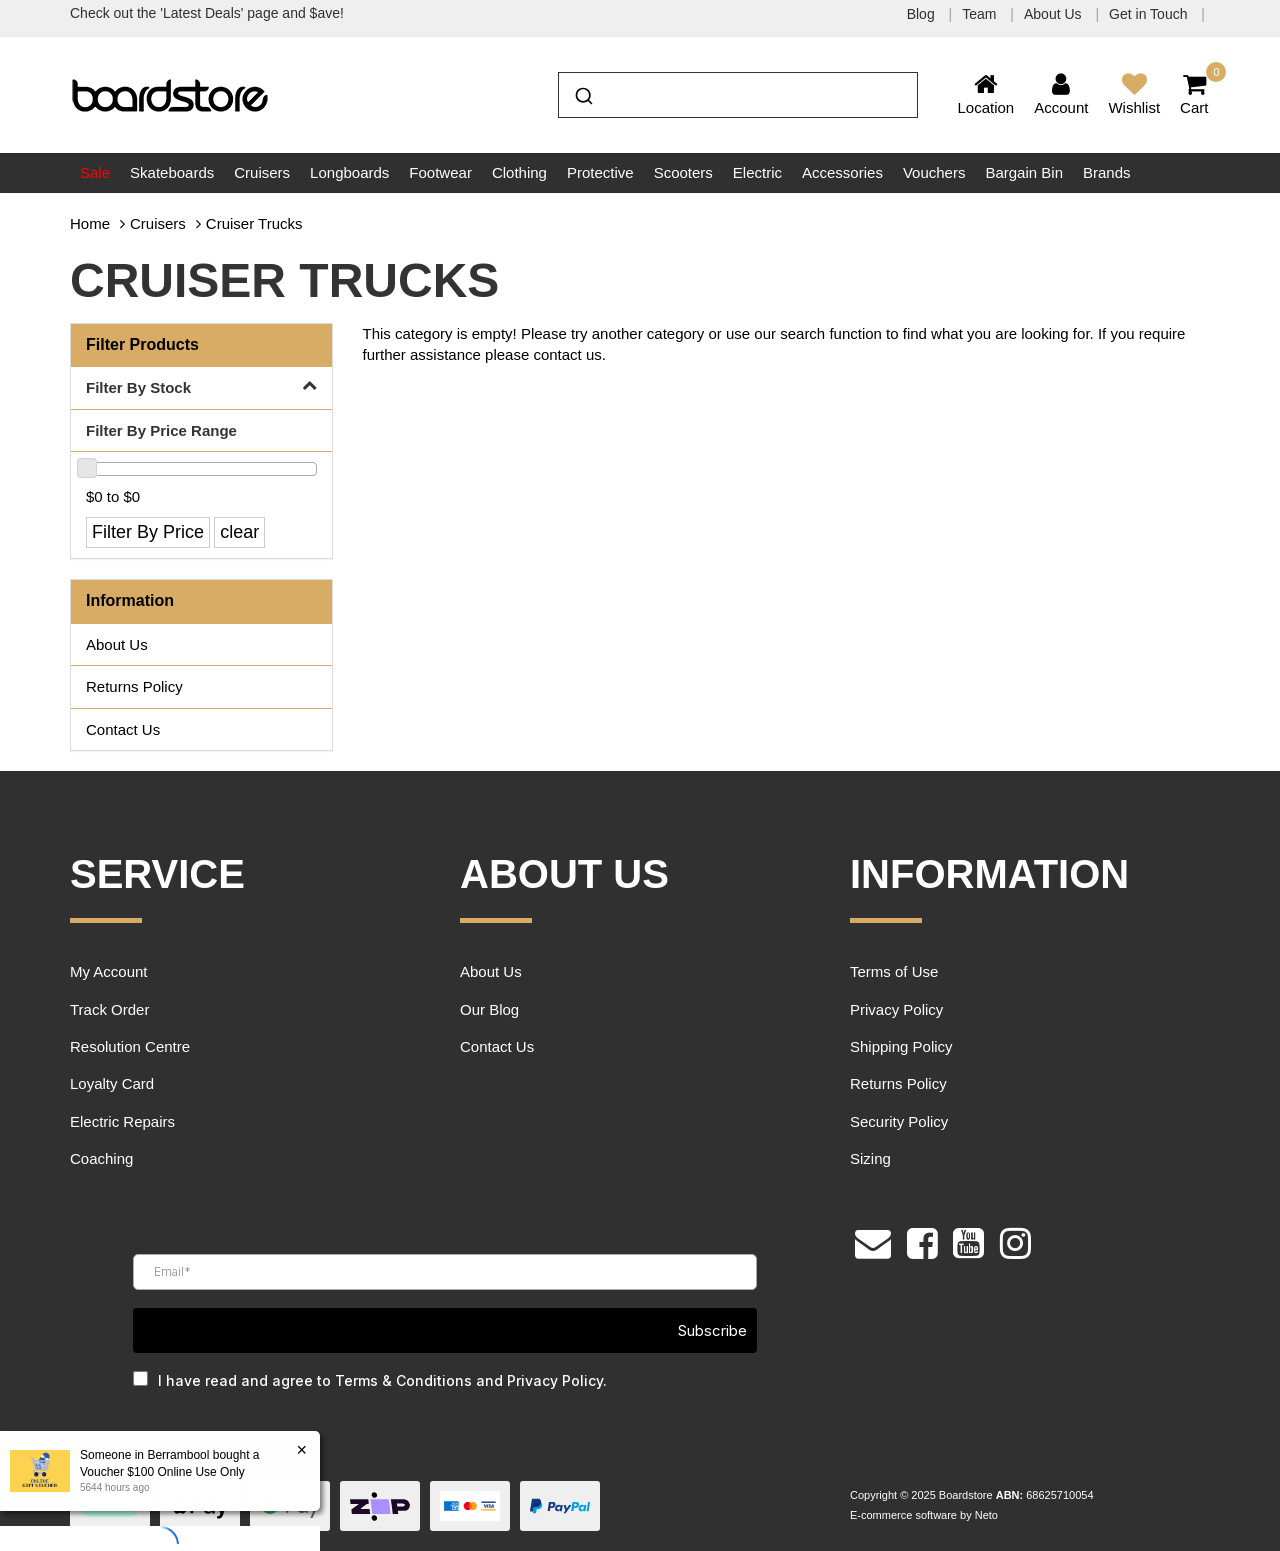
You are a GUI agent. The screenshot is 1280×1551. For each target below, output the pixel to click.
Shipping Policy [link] (901, 1046)
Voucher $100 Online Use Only (161, 1472)
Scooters (683, 172)
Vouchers (934, 172)
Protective (600, 172)
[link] (922, 1241)
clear (239, 532)
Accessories (842, 172)
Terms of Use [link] (894, 971)
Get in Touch (1150, 14)
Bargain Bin (1024, 172)
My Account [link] (109, 971)
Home (90, 223)
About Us (1054, 14)
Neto (986, 1515)
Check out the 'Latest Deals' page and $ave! (207, 13)
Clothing (519, 172)
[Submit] (582, 93)
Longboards (349, 172)
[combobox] (738, 95)
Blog (923, 14)
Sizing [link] (870, 1158)
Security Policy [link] (899, 1121)
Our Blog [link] (489, 1009)
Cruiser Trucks (254, 223)
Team (981, 14)
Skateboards (172, 172)
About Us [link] (117, 644)
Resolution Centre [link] (130, 1046)
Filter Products (142, 344)
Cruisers (262, 172)
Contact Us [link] (123, 729)
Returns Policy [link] (134, 686)
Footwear (440, 172)
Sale (95, 172)
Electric (757, 172)
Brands (1107, 172)
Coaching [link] (101, 1158)
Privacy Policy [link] (896, 1009)
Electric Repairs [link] (122, 1121)
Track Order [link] (109, 1009)
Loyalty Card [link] (112, 1083)
